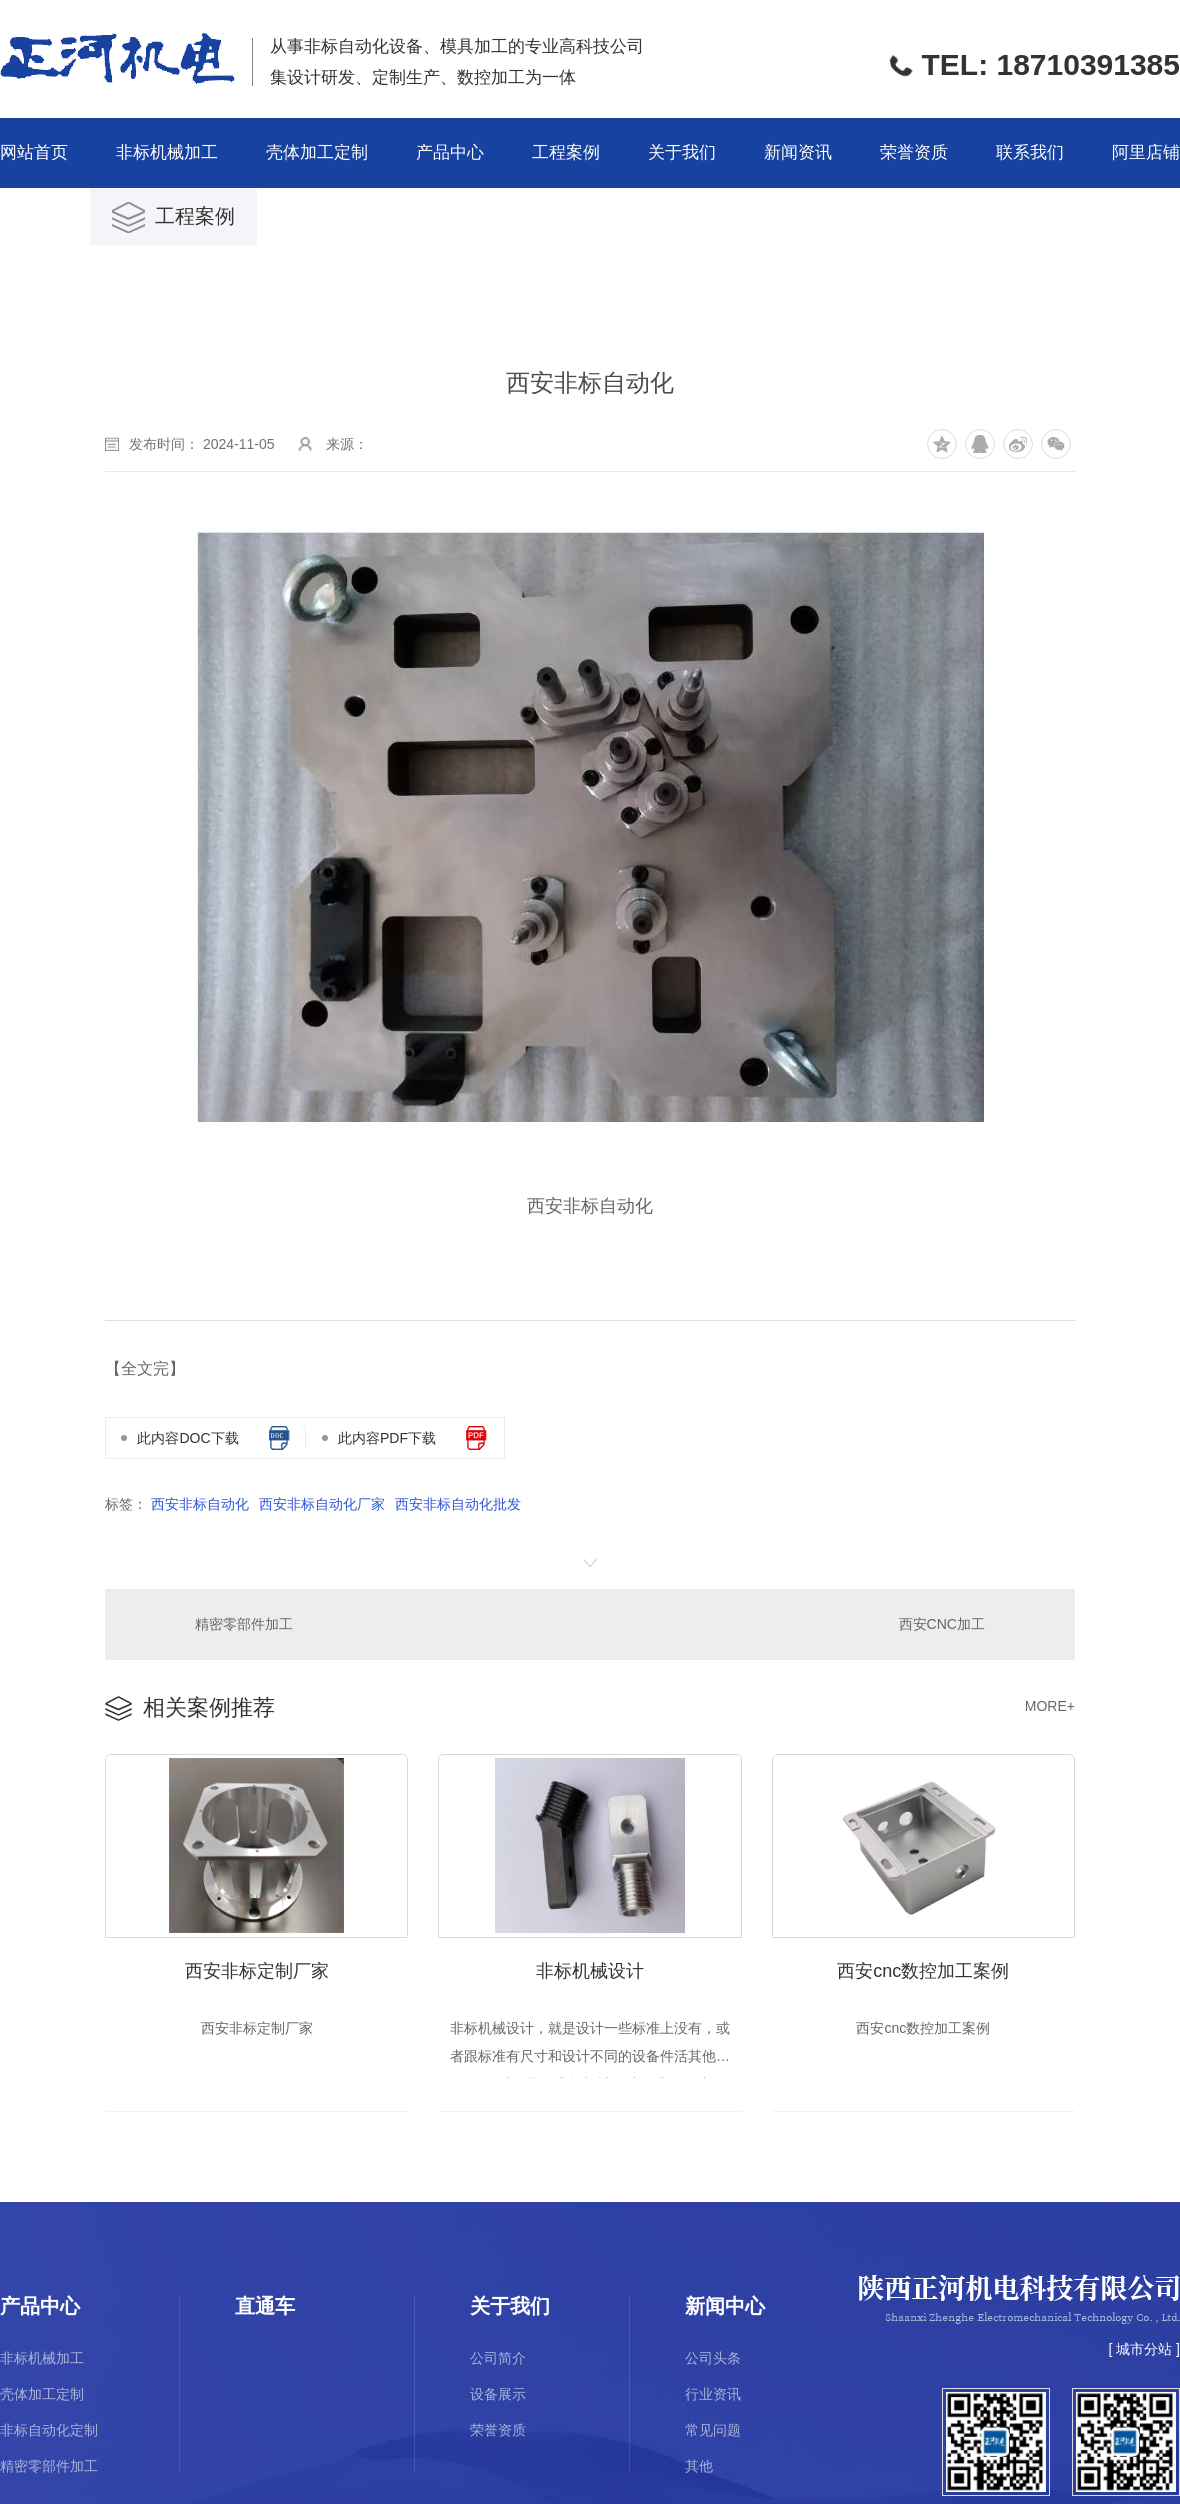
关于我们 (682, 152)
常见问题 (713, 2429)
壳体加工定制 (317, 152)
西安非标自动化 (200, 1504)
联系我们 (1030, 152)
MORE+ (1050, 1704)
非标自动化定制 (49, 2429)
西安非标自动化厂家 (322, 1504)
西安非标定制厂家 (257, 1967)
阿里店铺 (1146, 152)
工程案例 (566, 152)
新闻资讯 (798, 152)
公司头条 (713, 2357)
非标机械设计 (590, 1967)
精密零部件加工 (243, 1623)
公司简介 (498, 2357)
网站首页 (34, 152)
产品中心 (450, 152)
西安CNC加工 (942, 1623)
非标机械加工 (167, 152)
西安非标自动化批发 (458, 1504)
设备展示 (498, 2393)
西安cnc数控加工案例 (923, 1967)
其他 (699, 2465)
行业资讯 (713, 2393)
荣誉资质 (914, 152)
